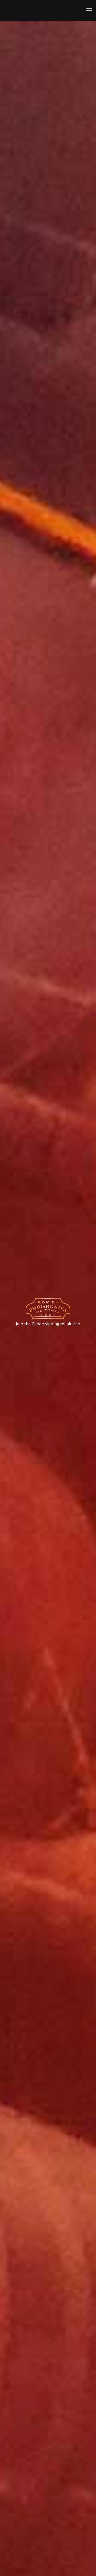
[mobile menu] (89, 10)
